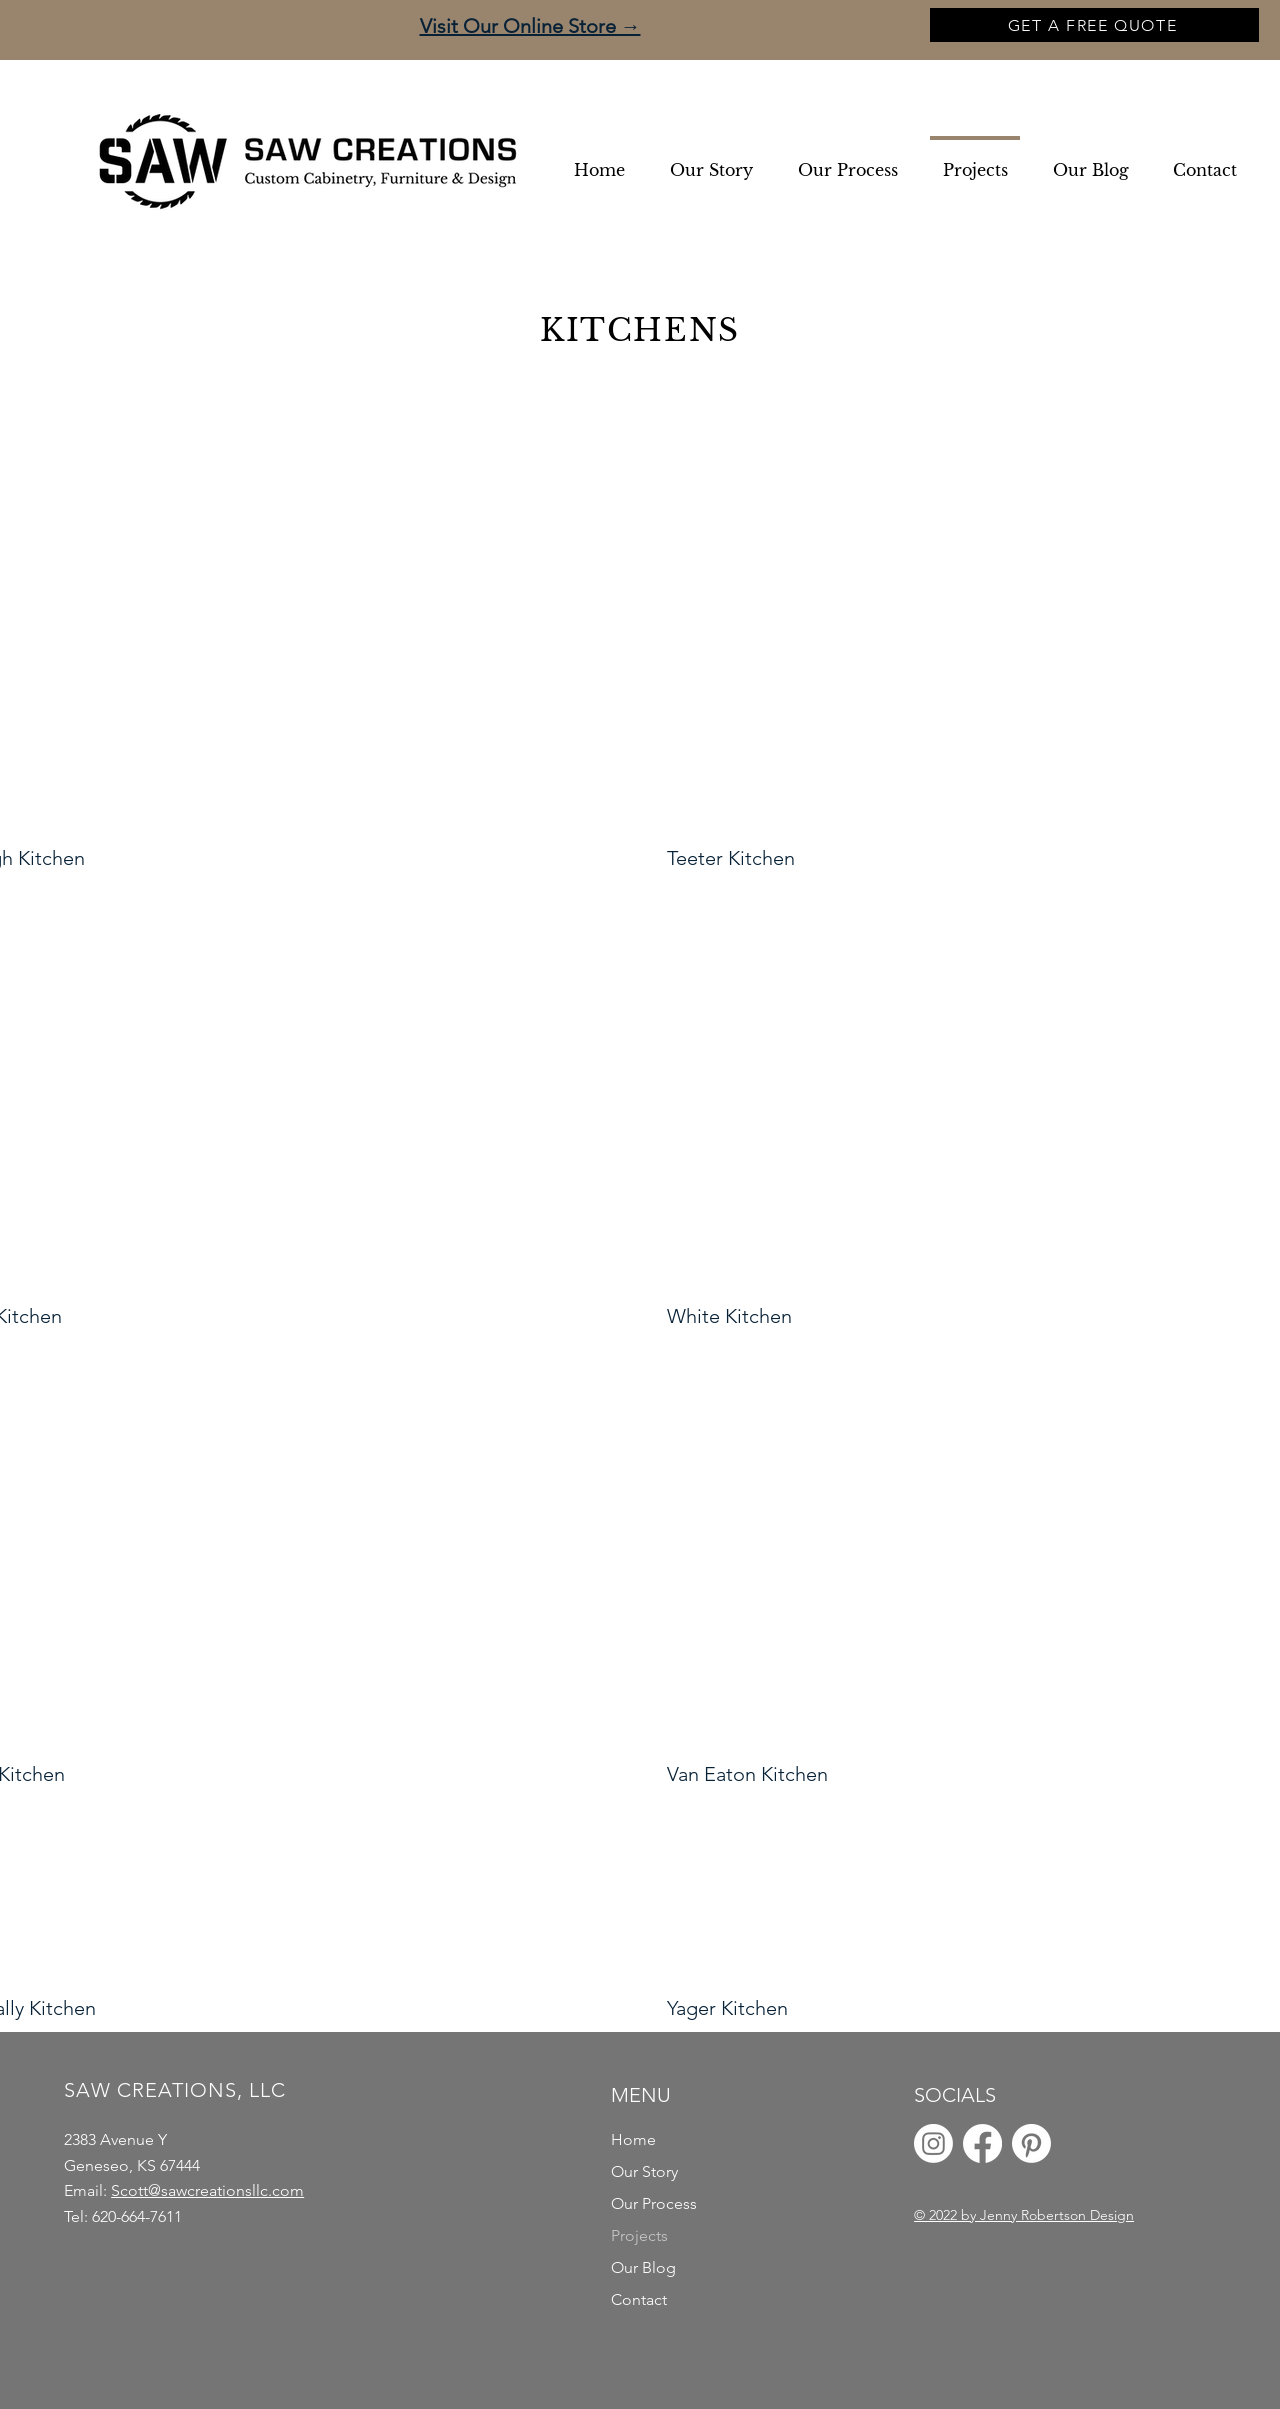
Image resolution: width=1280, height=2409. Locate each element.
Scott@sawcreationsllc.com (207, 2190)
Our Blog (643, 2267)
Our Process (654, 2203)
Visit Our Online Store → (530, 26)
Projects (639, 2235)
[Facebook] (982, 2143)
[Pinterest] (1031, 2143)
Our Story (644, 2171)
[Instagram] (933, 2143)
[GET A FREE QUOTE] (1094, 25)
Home (633, 2139)
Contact (639, 2299)
